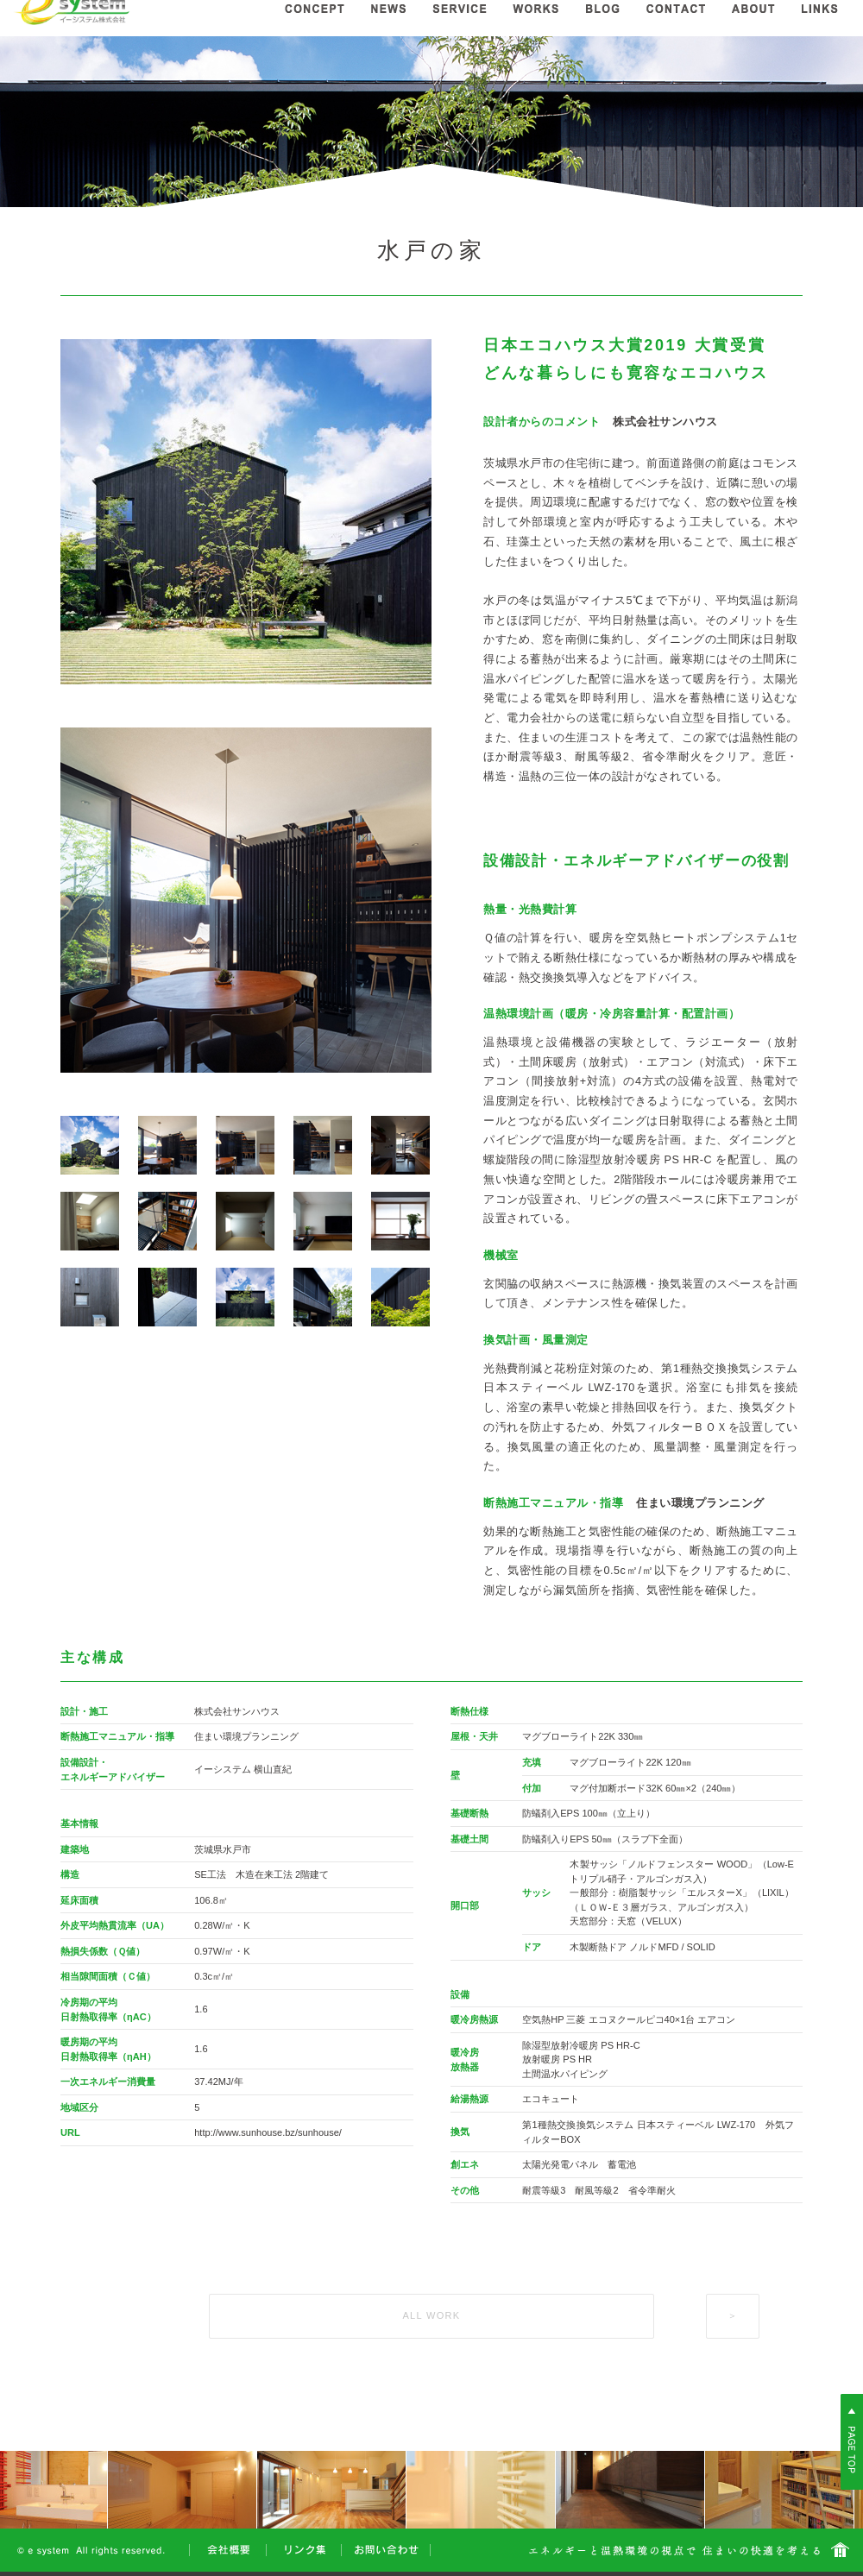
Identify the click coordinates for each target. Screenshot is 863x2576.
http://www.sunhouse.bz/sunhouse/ (268, 2132)
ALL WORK (431, 2315)
